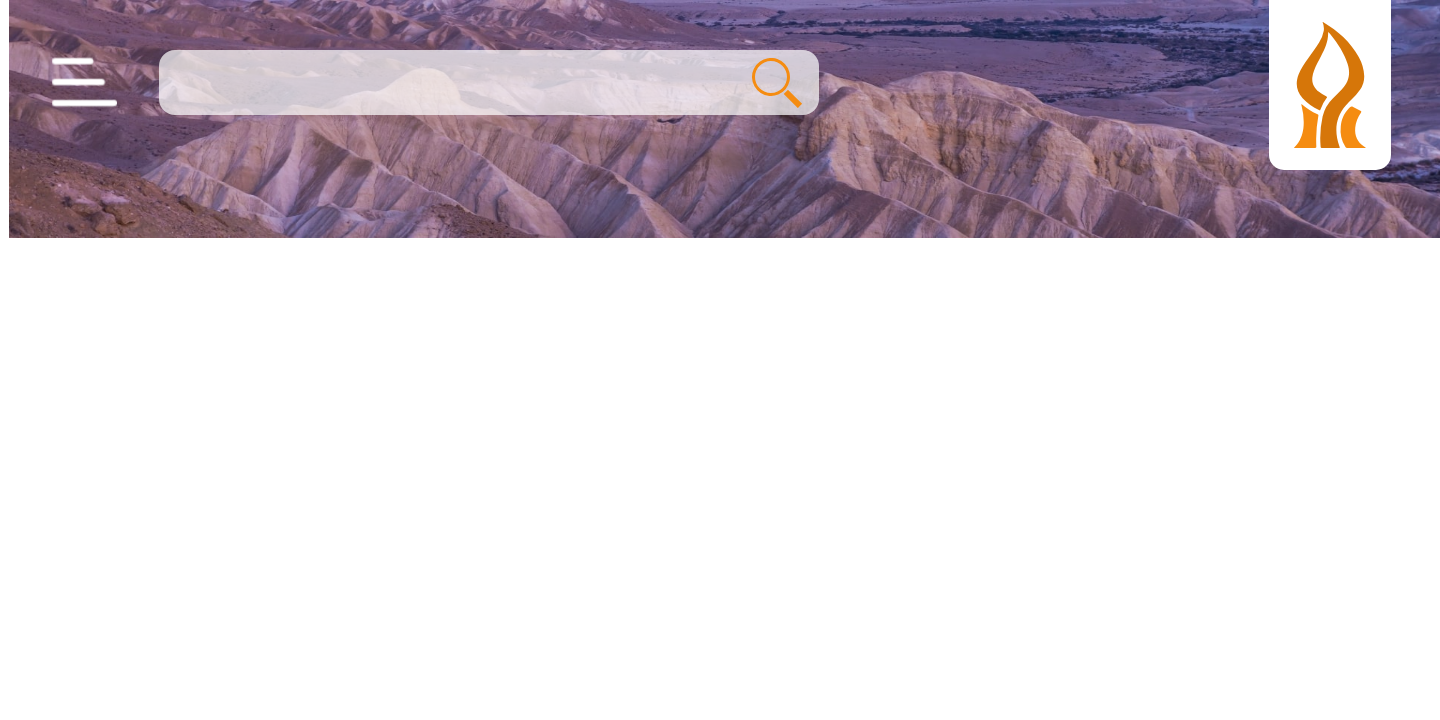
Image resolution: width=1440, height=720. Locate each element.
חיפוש (768, 83)
